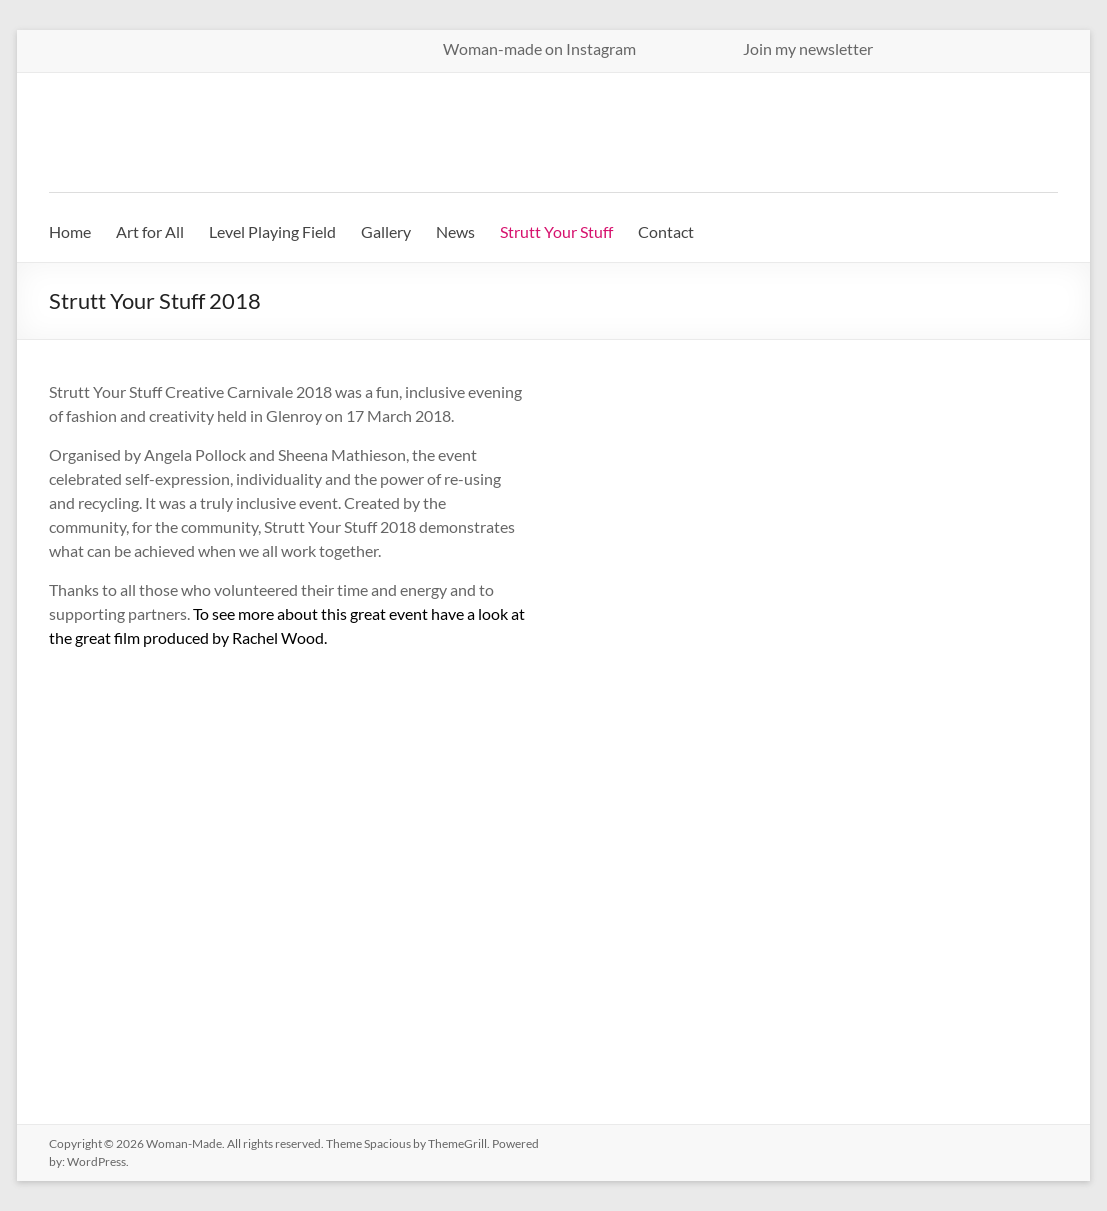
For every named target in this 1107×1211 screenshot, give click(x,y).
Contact (666, 231)
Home (70, 231)
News (455, 231)
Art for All (150, 231)
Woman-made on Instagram (580, 48)
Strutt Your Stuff (556, 231)
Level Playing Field (272, 231)
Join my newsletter (808, 48)
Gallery (386, 231)
